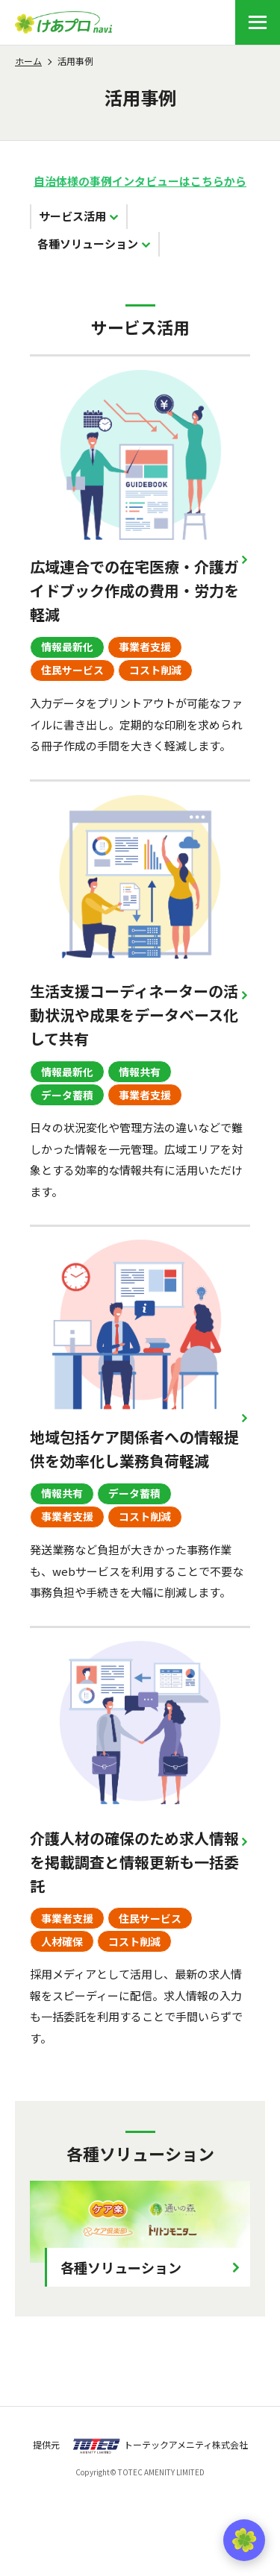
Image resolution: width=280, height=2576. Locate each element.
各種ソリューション (87, 243)
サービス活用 (72, 216)
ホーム (28, 60)
